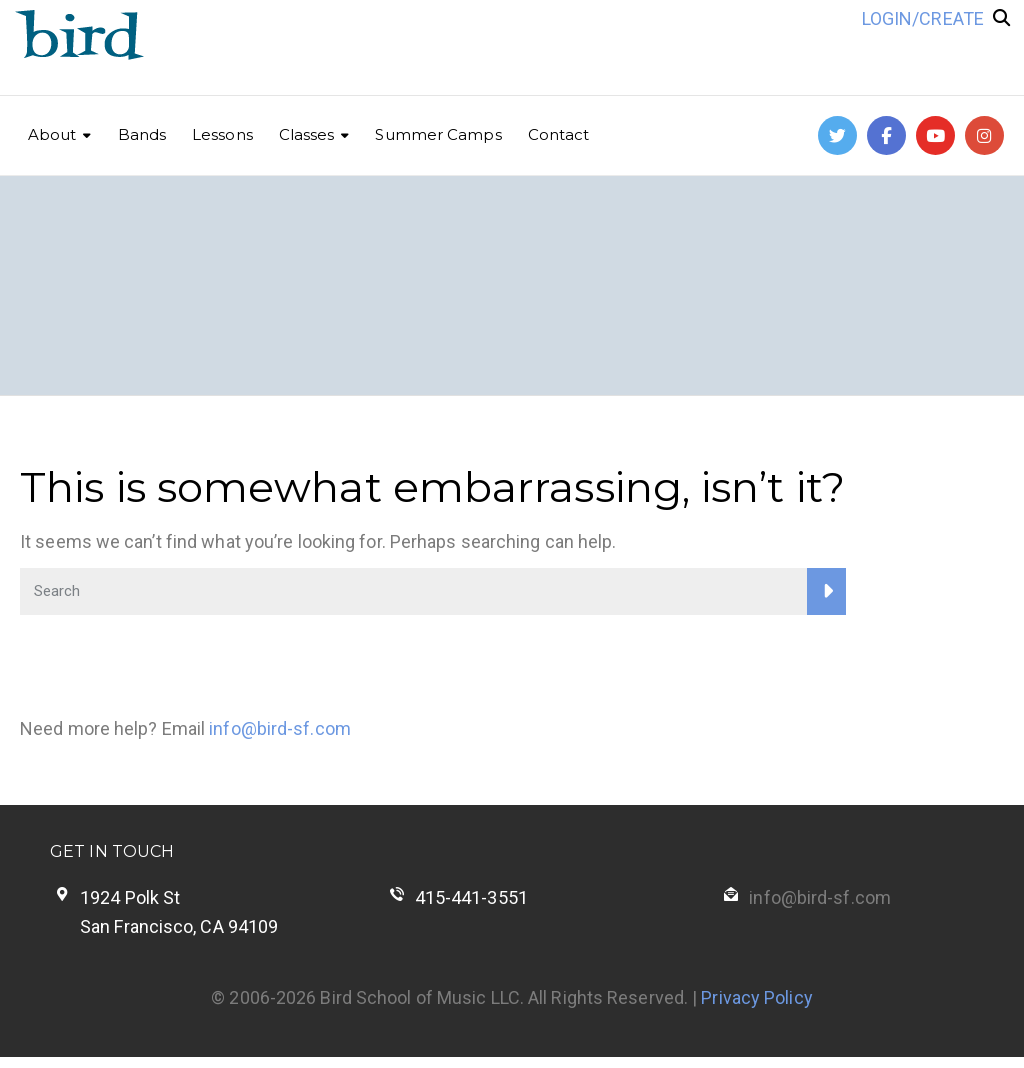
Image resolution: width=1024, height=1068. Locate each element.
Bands (142, 134)
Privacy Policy (756, 997)
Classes (307, 134)
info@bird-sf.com (280, 728)
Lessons (222, 134)
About (52, 134)
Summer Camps (438, 134)
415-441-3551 (471, 897)
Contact (559, 134)
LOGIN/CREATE (923, 18)
